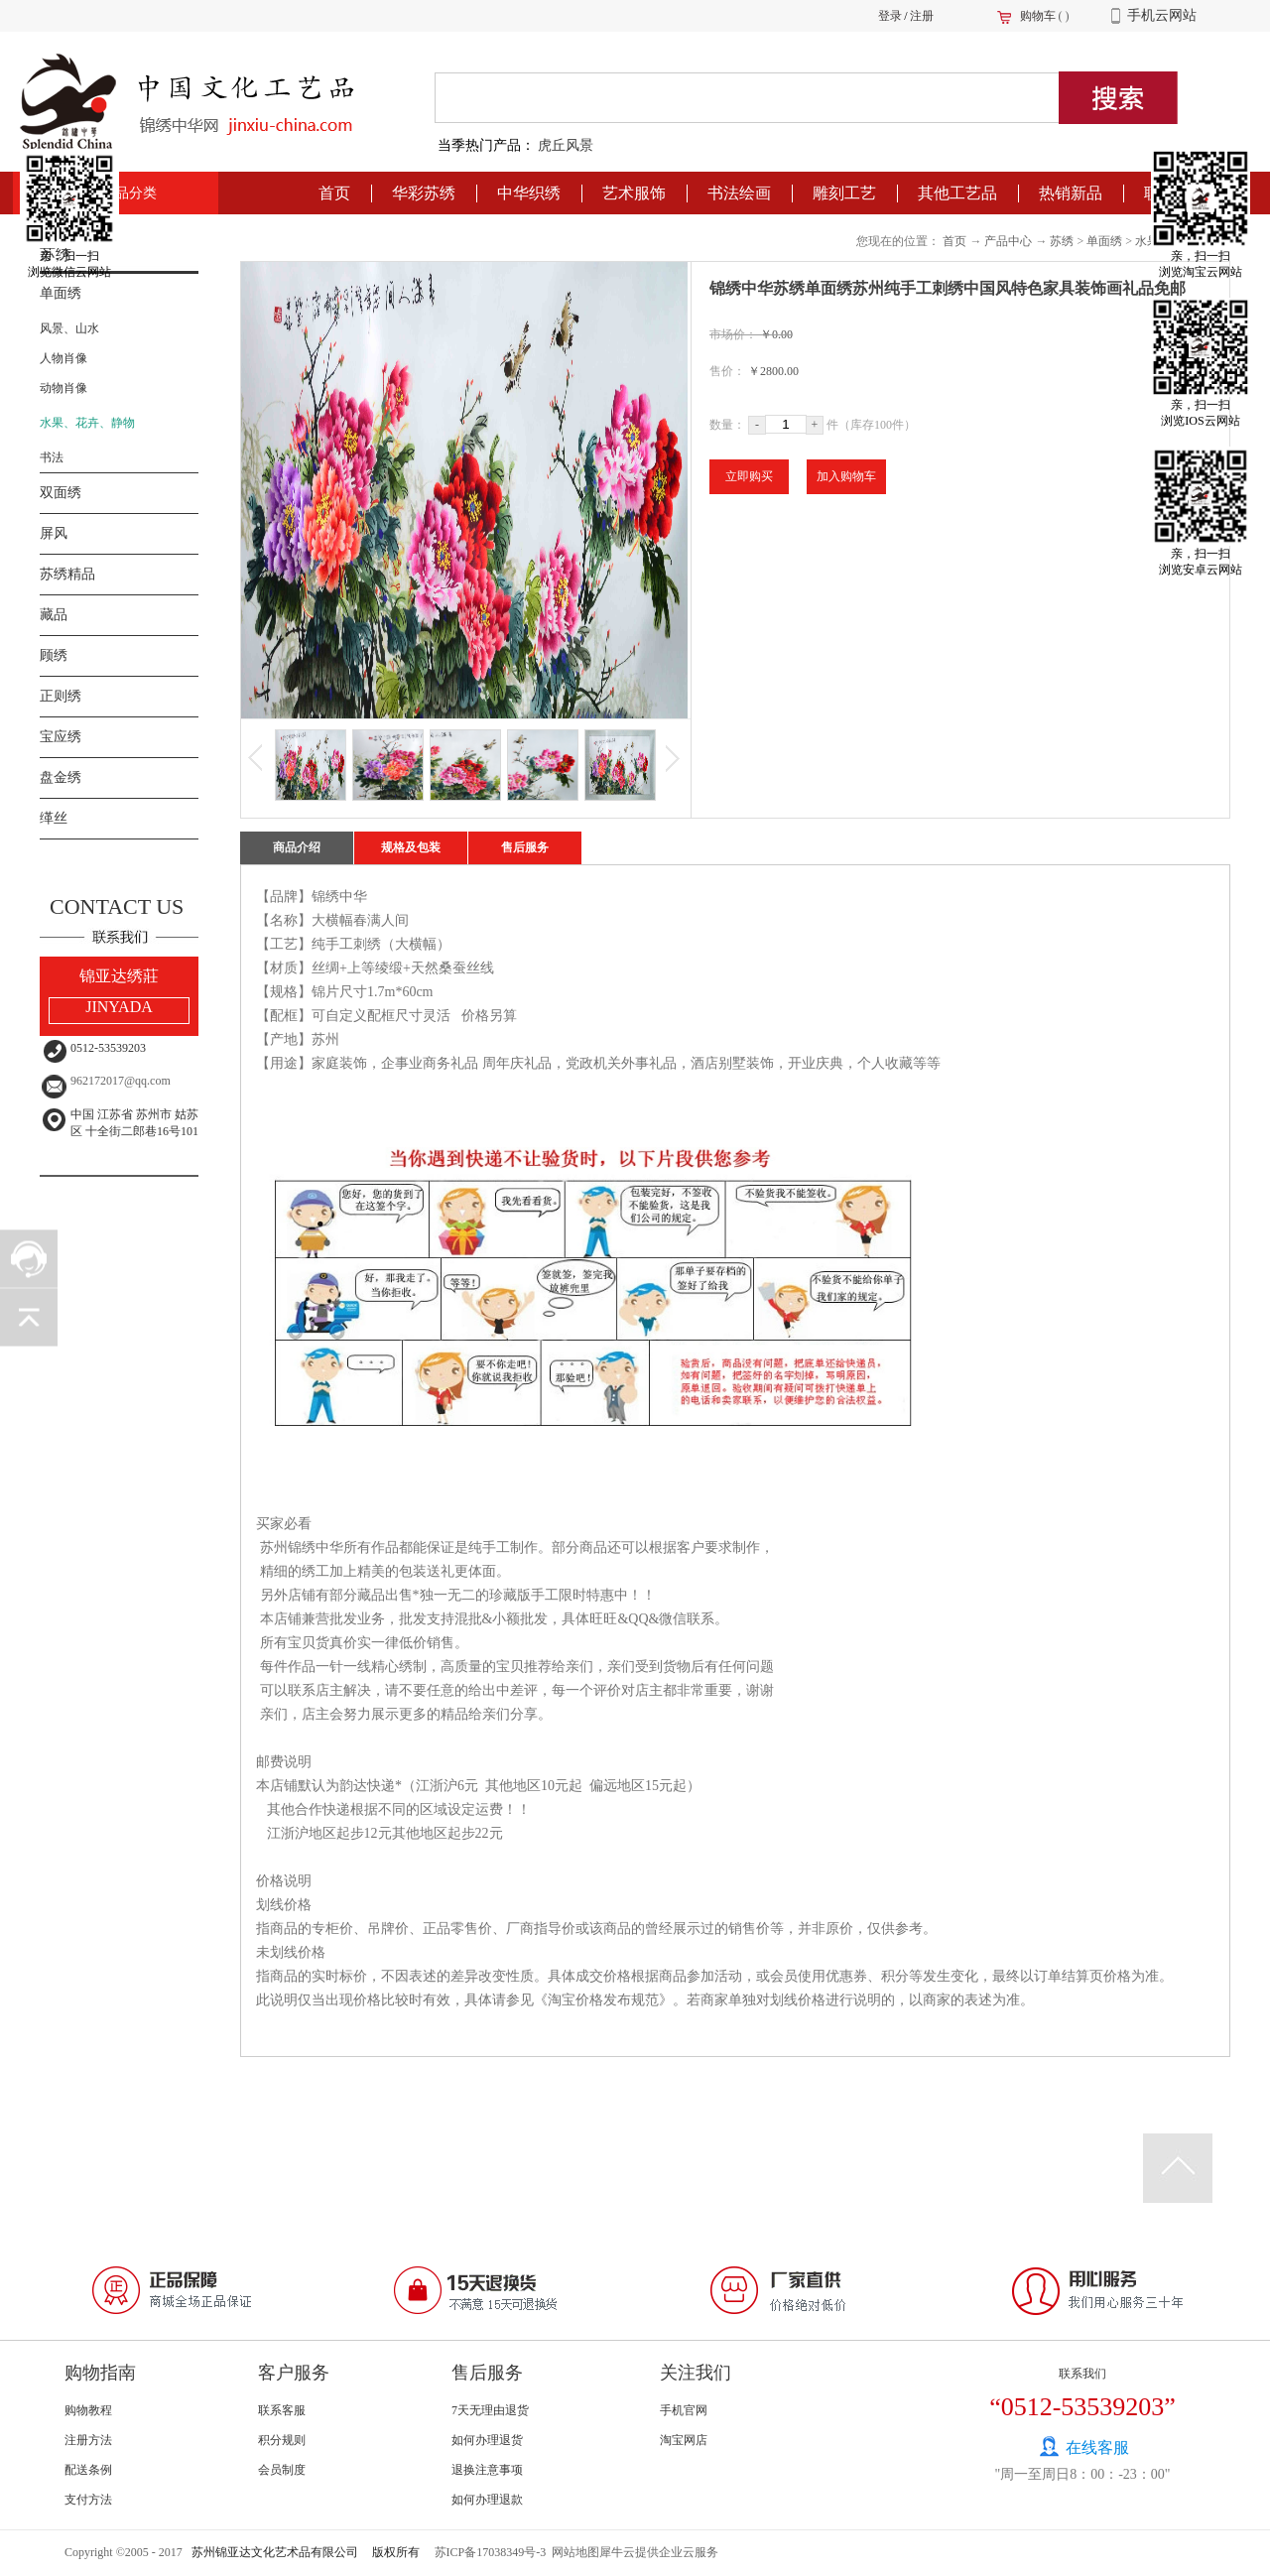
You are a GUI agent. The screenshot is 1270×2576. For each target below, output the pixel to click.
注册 (922, 16)
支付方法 (88, 2500)
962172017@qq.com (120, 1081)
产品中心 (1008, 241)
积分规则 (282, 2440)
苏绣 (1062, 241)
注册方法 (88, 2440)
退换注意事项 (487, 2470)
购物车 (1038, 16)
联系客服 (282, 2410)
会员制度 (282, 2470)
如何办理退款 (487, 2500)
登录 (890, 16)
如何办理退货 (487, 2440)
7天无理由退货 (490, 2410)
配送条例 (88, 2470)
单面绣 (1104, 241)
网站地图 (572, 2552)
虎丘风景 (565, 145)
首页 (334, 193)
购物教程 (88, 2410)
